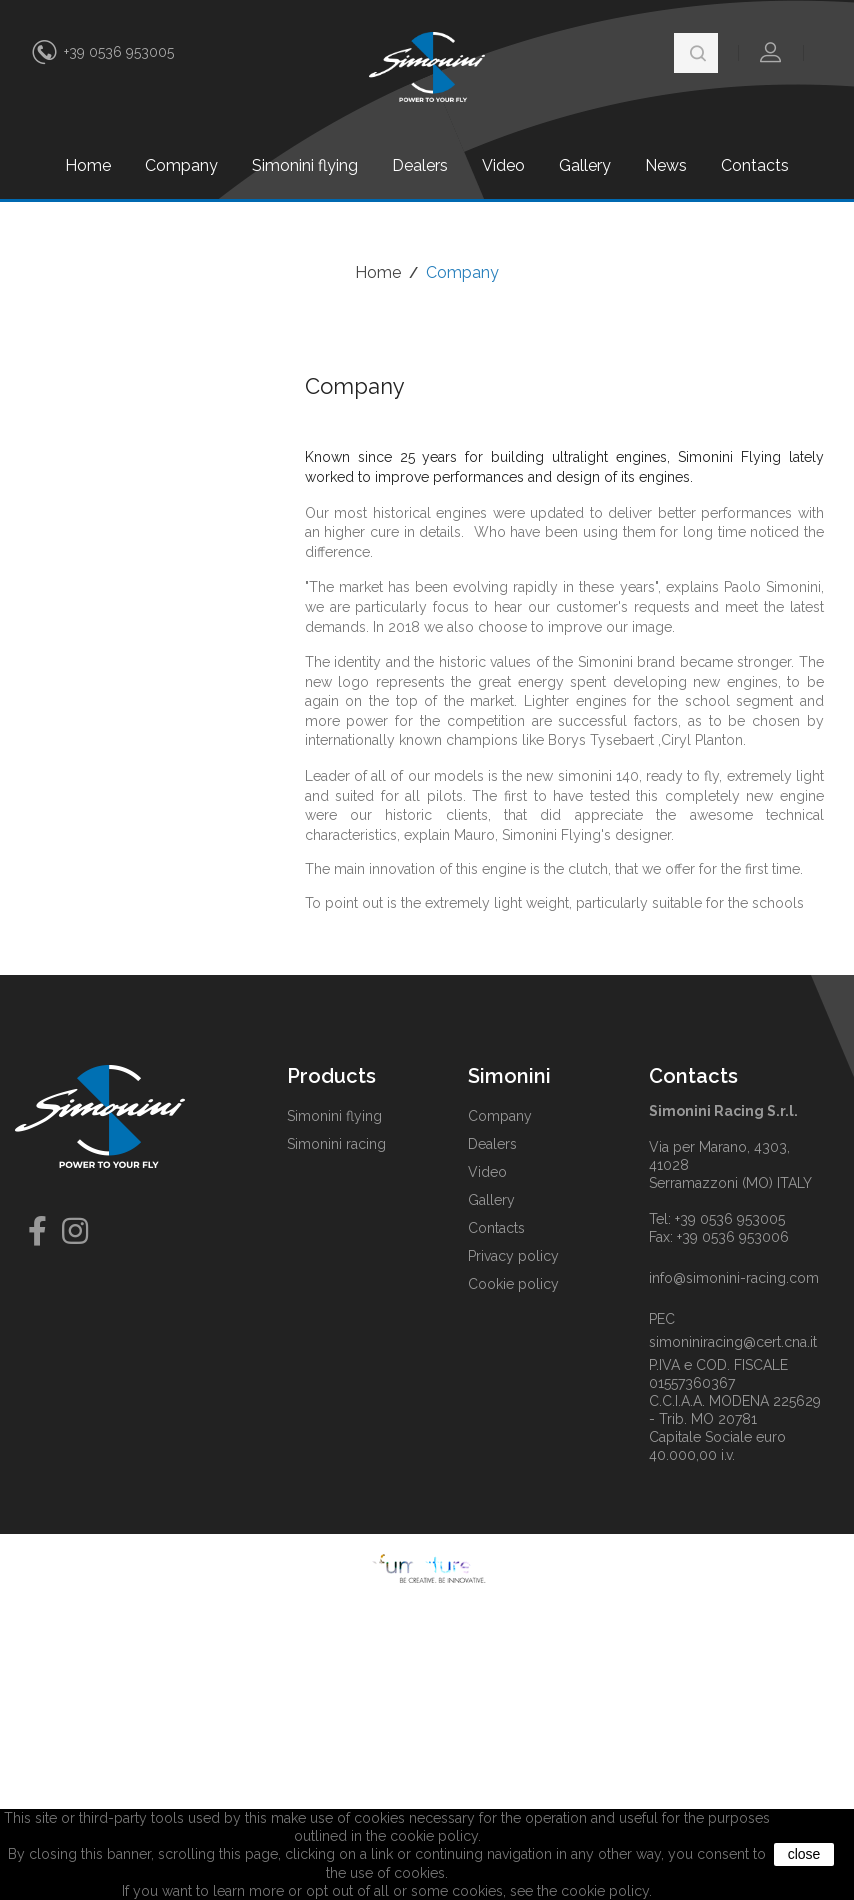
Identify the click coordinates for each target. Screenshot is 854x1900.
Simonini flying (305, 165)
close (804, 1854)
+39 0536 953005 (119, 52)
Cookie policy (513, 1284)
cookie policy (605, 1891)
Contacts (755, 165)
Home (88, 165)
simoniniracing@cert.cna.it (733, 1342)
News (666, 165)
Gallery (585, 165)
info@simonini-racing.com (734, 1278)
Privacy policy (513, 1256)
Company (181, 165)
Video (503, 165)
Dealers (420, 165)
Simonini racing (336, 1144)
